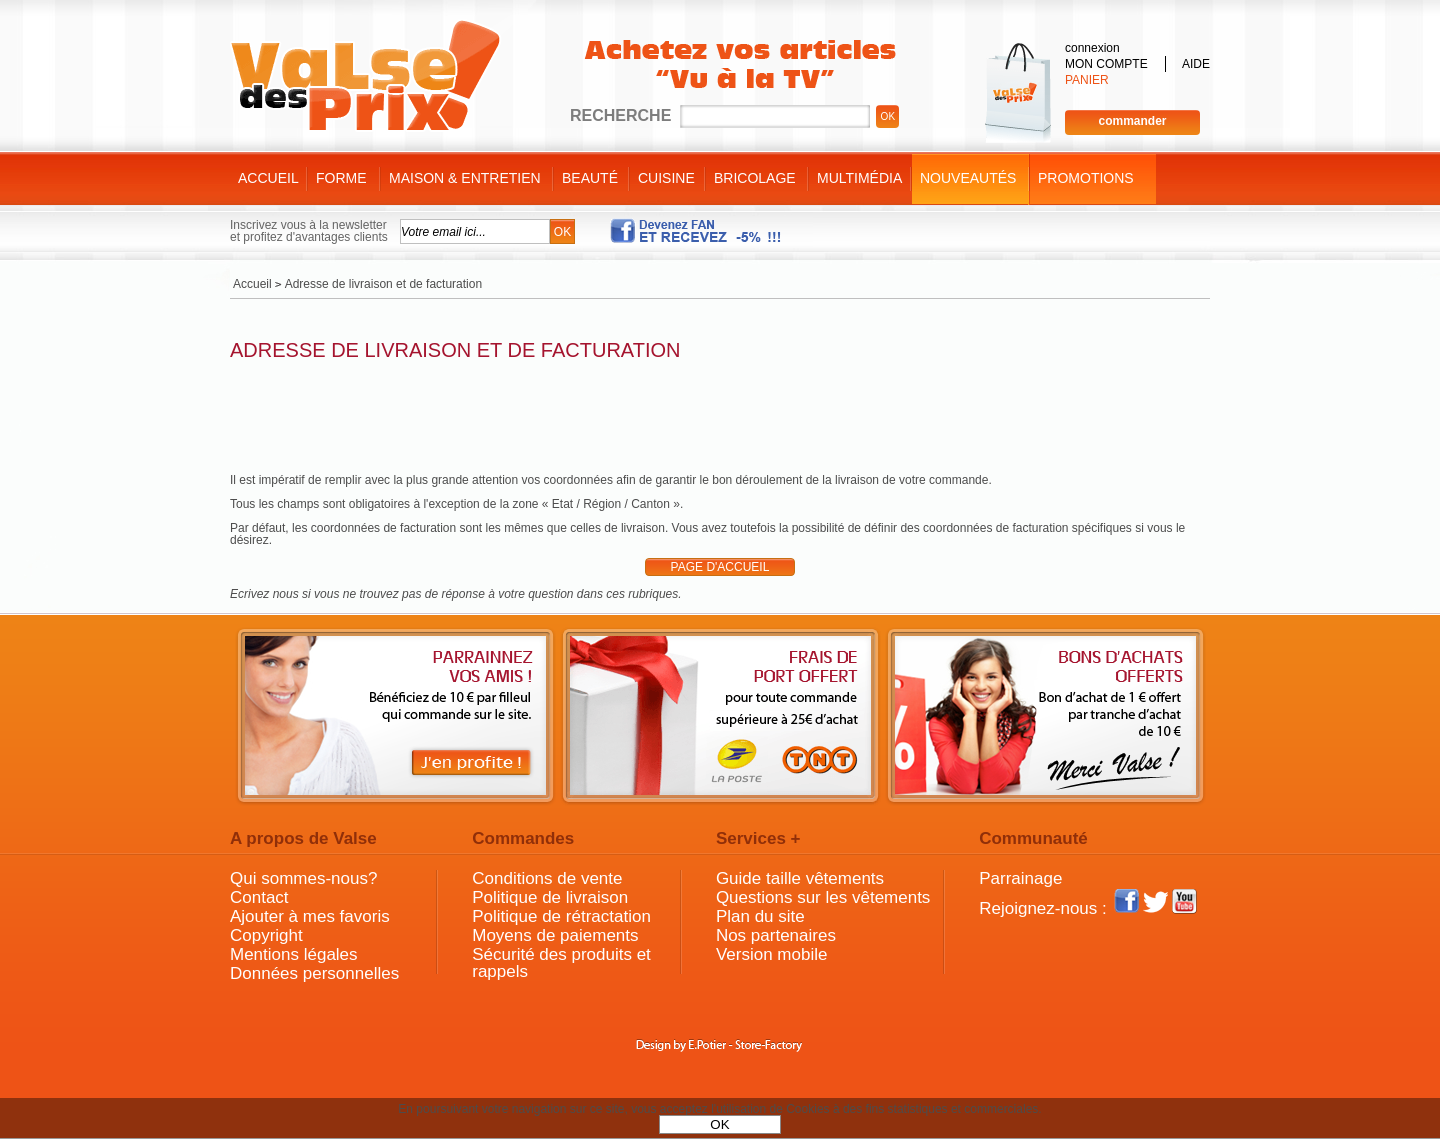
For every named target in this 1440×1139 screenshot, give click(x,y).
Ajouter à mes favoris (310, 916)
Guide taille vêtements (800, 878)
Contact (259, 897)
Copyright (266, 935)
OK (719, 1124)
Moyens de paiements (555, 935)
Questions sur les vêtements (823, 897)
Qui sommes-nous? (303, 878)
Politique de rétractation (561, 916)
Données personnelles (314, 973)
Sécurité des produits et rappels (561, 963)
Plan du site (760, 916)
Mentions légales (294, 954)
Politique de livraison (550, 897)
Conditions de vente (547, 878)
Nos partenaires (776, 935)
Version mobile (772, 954)
